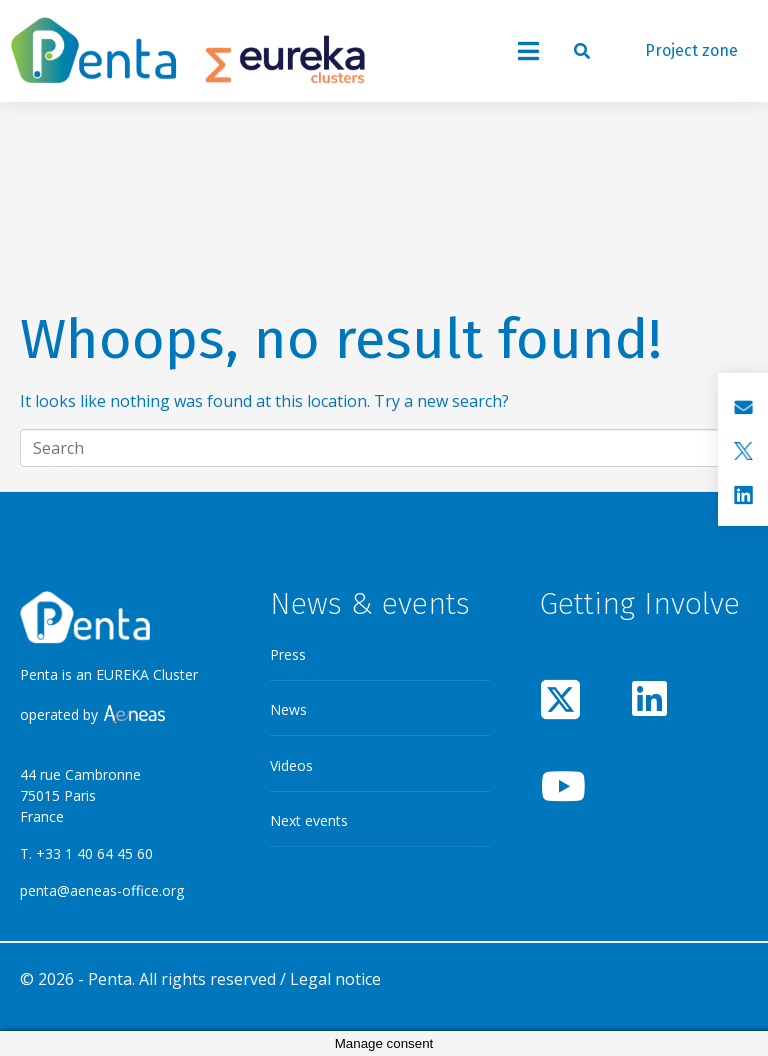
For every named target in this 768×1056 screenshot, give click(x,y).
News (288, 709)
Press (288, 654)
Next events (309, 820)
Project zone (691, 50)
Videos (291, 765)
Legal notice (335, 979)
